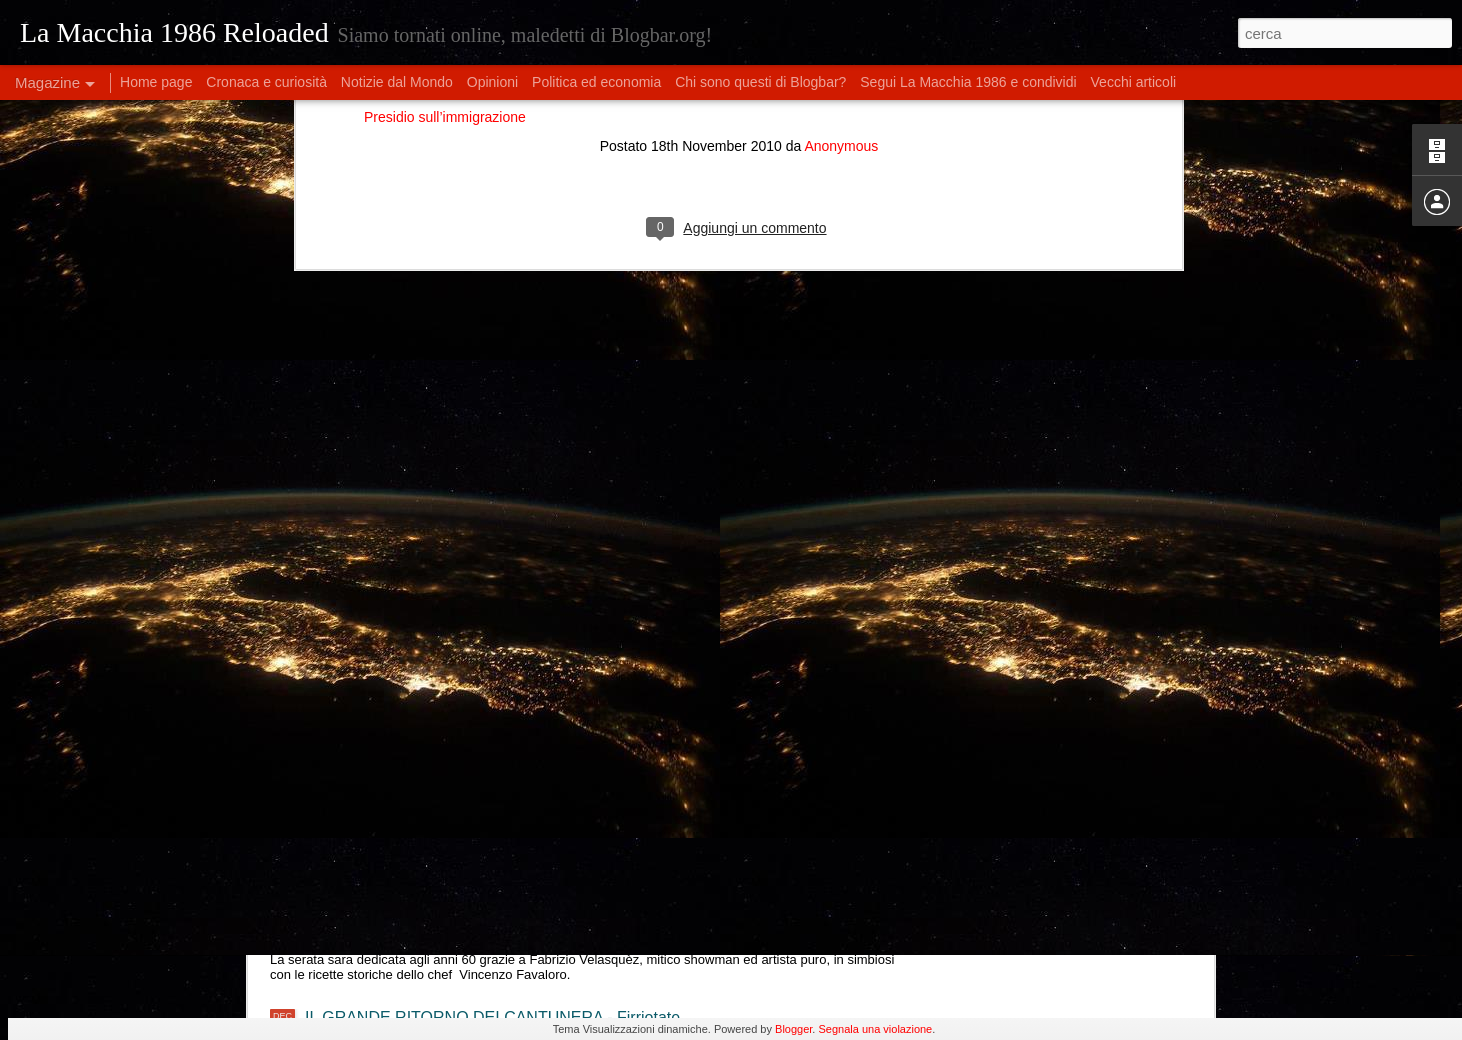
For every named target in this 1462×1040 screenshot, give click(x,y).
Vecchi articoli (1134, 82)
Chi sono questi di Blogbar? (760, 82)
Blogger (793, 1029)
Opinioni (492, 82)
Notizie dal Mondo (397, 82)
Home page (156, 82)
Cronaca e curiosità (266, 82)
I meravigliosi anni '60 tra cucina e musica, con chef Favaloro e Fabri (548, 908)
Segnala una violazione (875, 1029)
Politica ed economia (596, 82)
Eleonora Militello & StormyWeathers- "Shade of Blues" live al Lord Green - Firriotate (604, 734)
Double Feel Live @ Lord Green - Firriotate (456, 821)
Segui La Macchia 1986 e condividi (968, 82)
